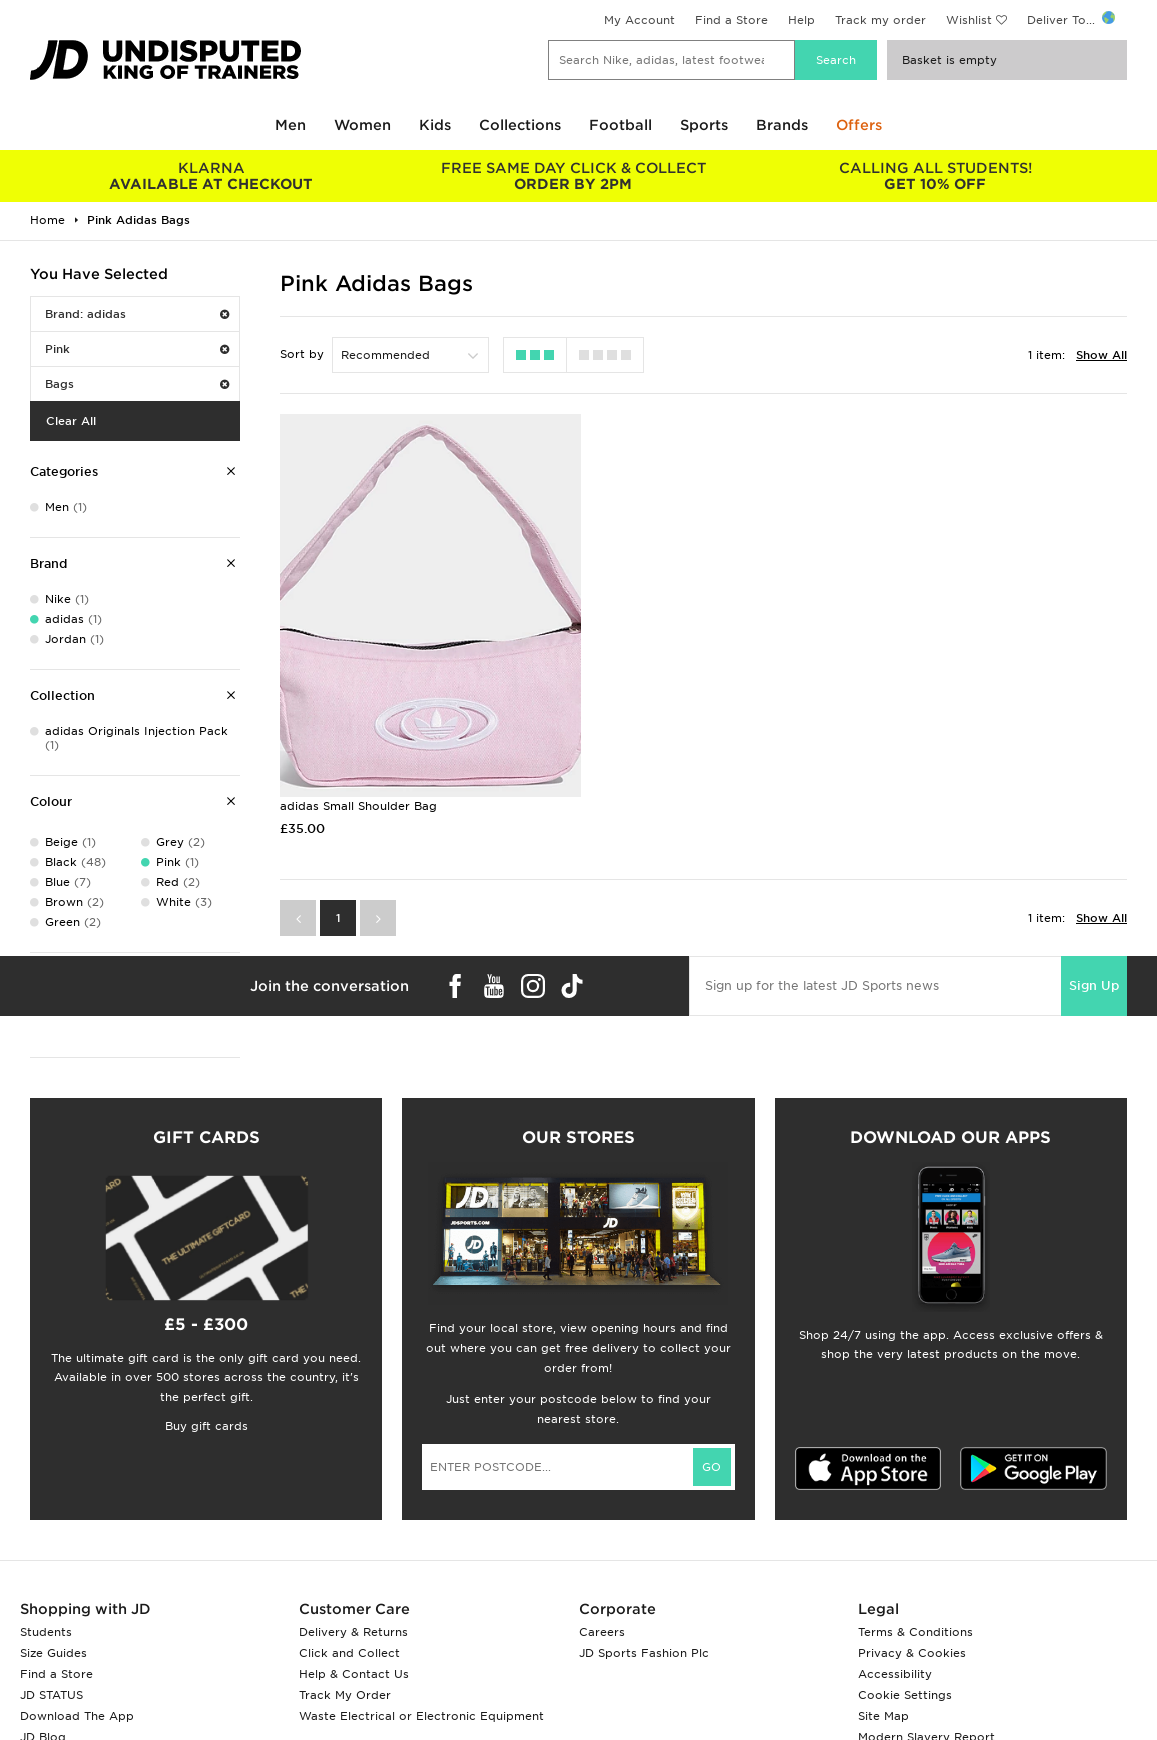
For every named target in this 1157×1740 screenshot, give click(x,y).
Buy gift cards (206, 1426)
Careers (602, 1632)
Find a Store (731, 20)
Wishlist (969, 20)
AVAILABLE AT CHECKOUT (211, 176)
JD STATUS (51, 1695)
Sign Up (1094, 944)
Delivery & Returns (353, 1632)
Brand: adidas (137, 314)
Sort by (302, 354)
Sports (704, 125)
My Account (639, 20)
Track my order (880, 20)
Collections (520, 125)
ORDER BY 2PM (573, 176)
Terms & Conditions (915, 1632)
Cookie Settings (905, 1695)
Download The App (77, 1716)
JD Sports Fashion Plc (644, 1653)
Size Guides (53, 1653)
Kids (435, 125)
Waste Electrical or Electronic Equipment (421, 1716)
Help (801, 20)
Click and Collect (349, 1653)
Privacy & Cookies (912, 1653)
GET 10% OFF (935, 176)
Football (620, 125)
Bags (137, 384)
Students (46, 1632)
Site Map (883, 1716)
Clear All (71, 421)
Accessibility (895, 1674)
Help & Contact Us (354, 1674)
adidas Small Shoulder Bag (358, 766)
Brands (782, 125)
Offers (859, 125)
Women (362, 125)
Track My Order (345, 1695)
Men (290, 125)
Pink (137, 349)
